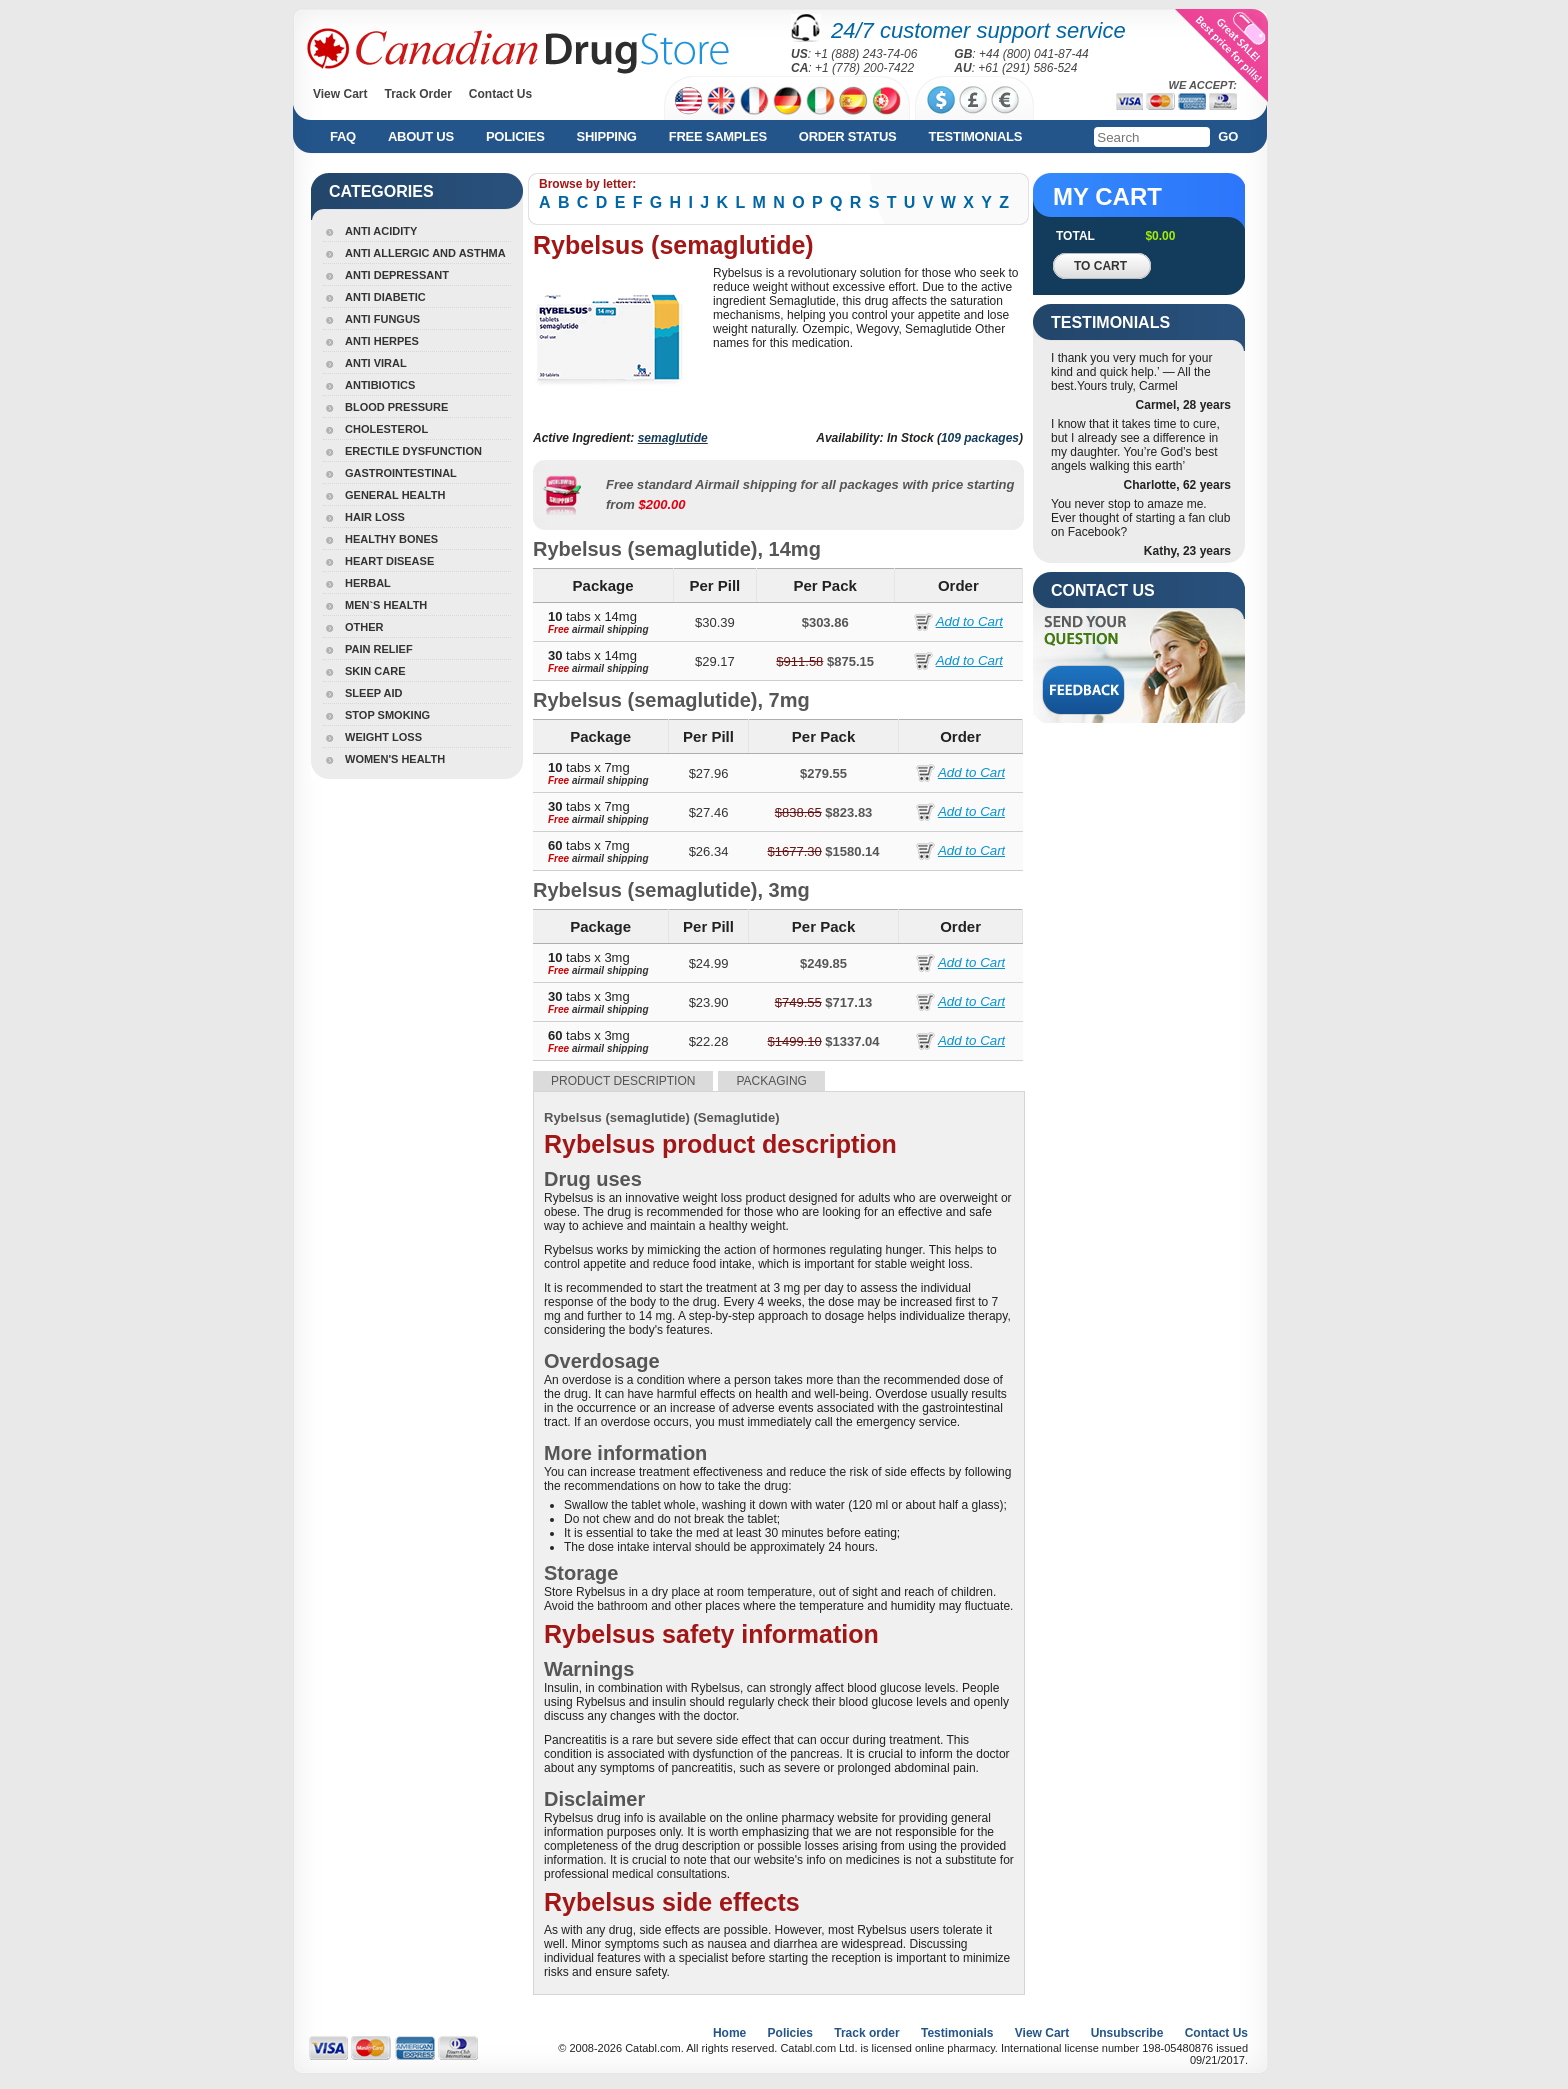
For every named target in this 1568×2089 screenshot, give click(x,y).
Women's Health (395, 759)
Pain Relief (379, 649)
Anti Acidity (381, 231)
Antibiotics (380, 385)
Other (364, 627)
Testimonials (975, 136)
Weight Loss (383, 737)
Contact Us (500, 94)
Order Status (848, 136)
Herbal (368, 583)
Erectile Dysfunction (413, 451)
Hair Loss (375, 517)
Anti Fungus (382, 319)
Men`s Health (386, 605)
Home (729, 2033)
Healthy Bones (391, 539)
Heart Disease (389, 561)
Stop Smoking (387, 715)
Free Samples (718, 136)
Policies (515, 136)
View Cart (340, 94)
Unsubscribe (1127, 2033)
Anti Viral (376, 363)
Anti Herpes (382, 341)
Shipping (607, 136)
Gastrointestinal (401, 473)
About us (421, 136)
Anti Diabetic (385, 297)
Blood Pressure (396, 407)
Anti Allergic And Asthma (425, 253)
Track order (866, 2033)
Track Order (417, 94)
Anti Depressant (397, 275)
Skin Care (375, 671)
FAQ (343, 136)
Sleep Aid (373, 693)
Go (1228, 136)
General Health (395, 495)
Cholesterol (386, 429)
